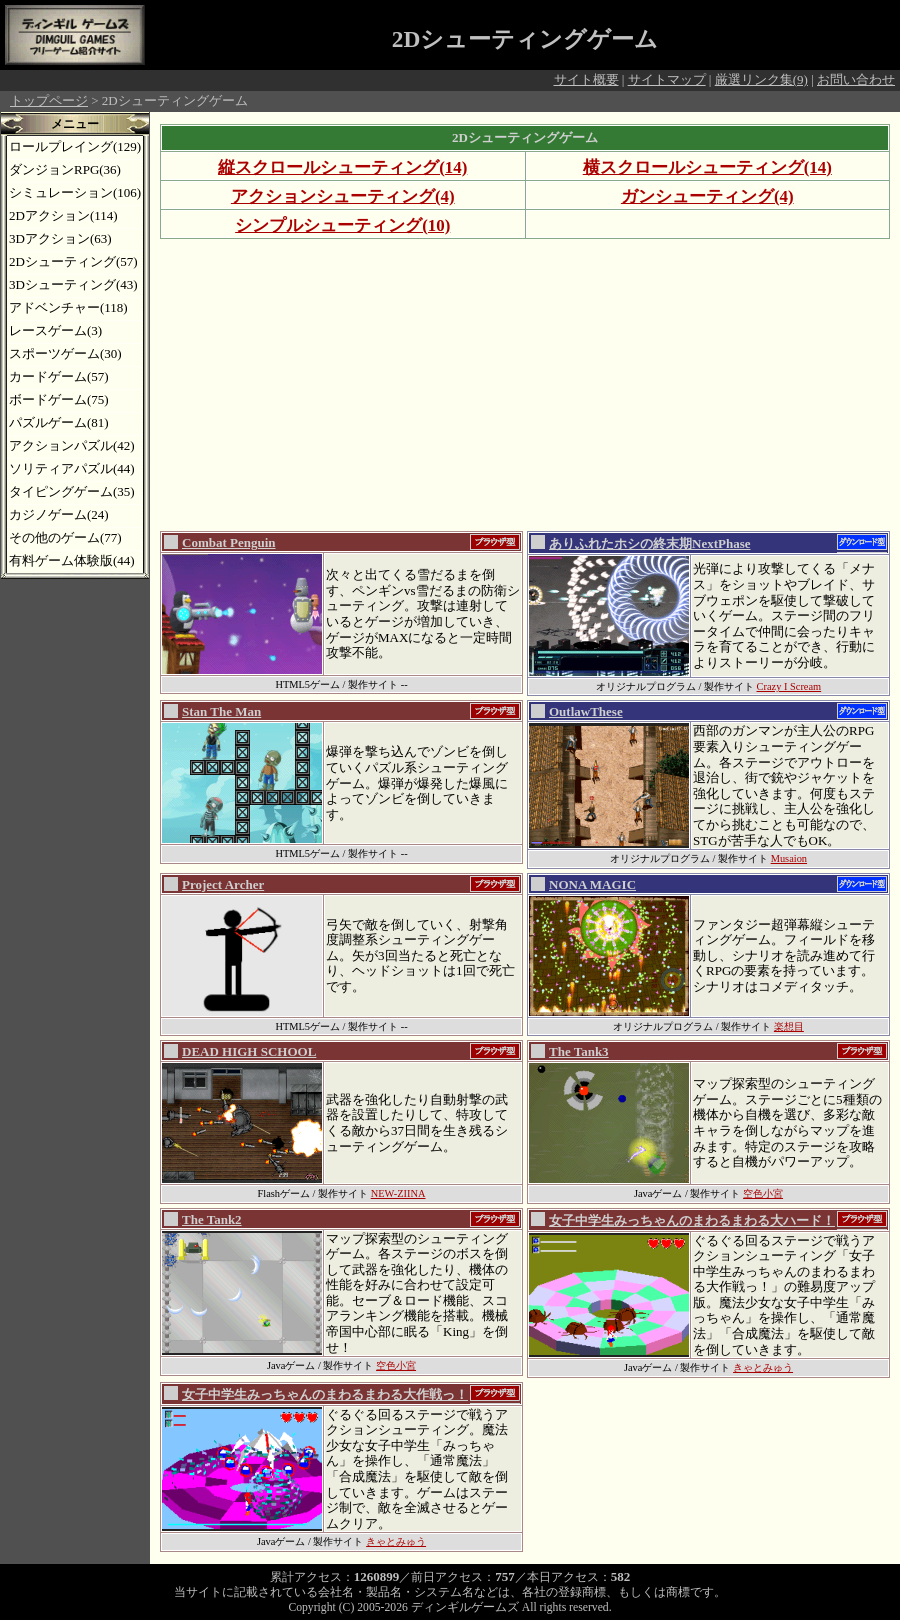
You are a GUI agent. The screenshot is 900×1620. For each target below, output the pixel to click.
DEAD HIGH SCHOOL (249, 1051)
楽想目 (789, 1026)
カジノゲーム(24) (59, 514)
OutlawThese (586, 711)
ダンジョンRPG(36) (65, 169)
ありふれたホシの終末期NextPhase (650, 543)
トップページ (49, 100)
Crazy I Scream (789, 686)
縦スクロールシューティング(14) (342, 167)
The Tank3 (579, 1051)
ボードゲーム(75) (59, 399)
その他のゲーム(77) (65, 537)
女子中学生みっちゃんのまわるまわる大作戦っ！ (325, 1394)
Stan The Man (221, 711)
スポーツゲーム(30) (65, 353)
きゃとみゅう (763, 1367)
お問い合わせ (856, 79)
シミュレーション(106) (75, 192)
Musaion (789, 858)
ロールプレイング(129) (75, 146)
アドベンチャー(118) (68, 307)
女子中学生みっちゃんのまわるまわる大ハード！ (692, 1220)
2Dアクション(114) (63, 215)
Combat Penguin (229, 542)
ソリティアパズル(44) (72, 468)
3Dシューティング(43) (73, 284)
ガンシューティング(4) (707, 196)
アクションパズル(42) (72, 445)
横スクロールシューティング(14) (707, 167)
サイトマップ (667, 79)
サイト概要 (586, 79)
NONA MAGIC (592, 884)
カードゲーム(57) (59, 376)
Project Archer (223, 884)
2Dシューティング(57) (73, 261)
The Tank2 (212, 1219)
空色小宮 (763, 1193)
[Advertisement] (464, 384)
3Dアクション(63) (60, 238)
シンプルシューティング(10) (342, 225)
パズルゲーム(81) (59, 422)
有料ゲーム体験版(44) (72, 560)
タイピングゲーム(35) (72, 491)
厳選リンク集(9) (761, 79)
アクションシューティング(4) (343, 196)
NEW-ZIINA (398, 1193)
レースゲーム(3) (55, 330)
